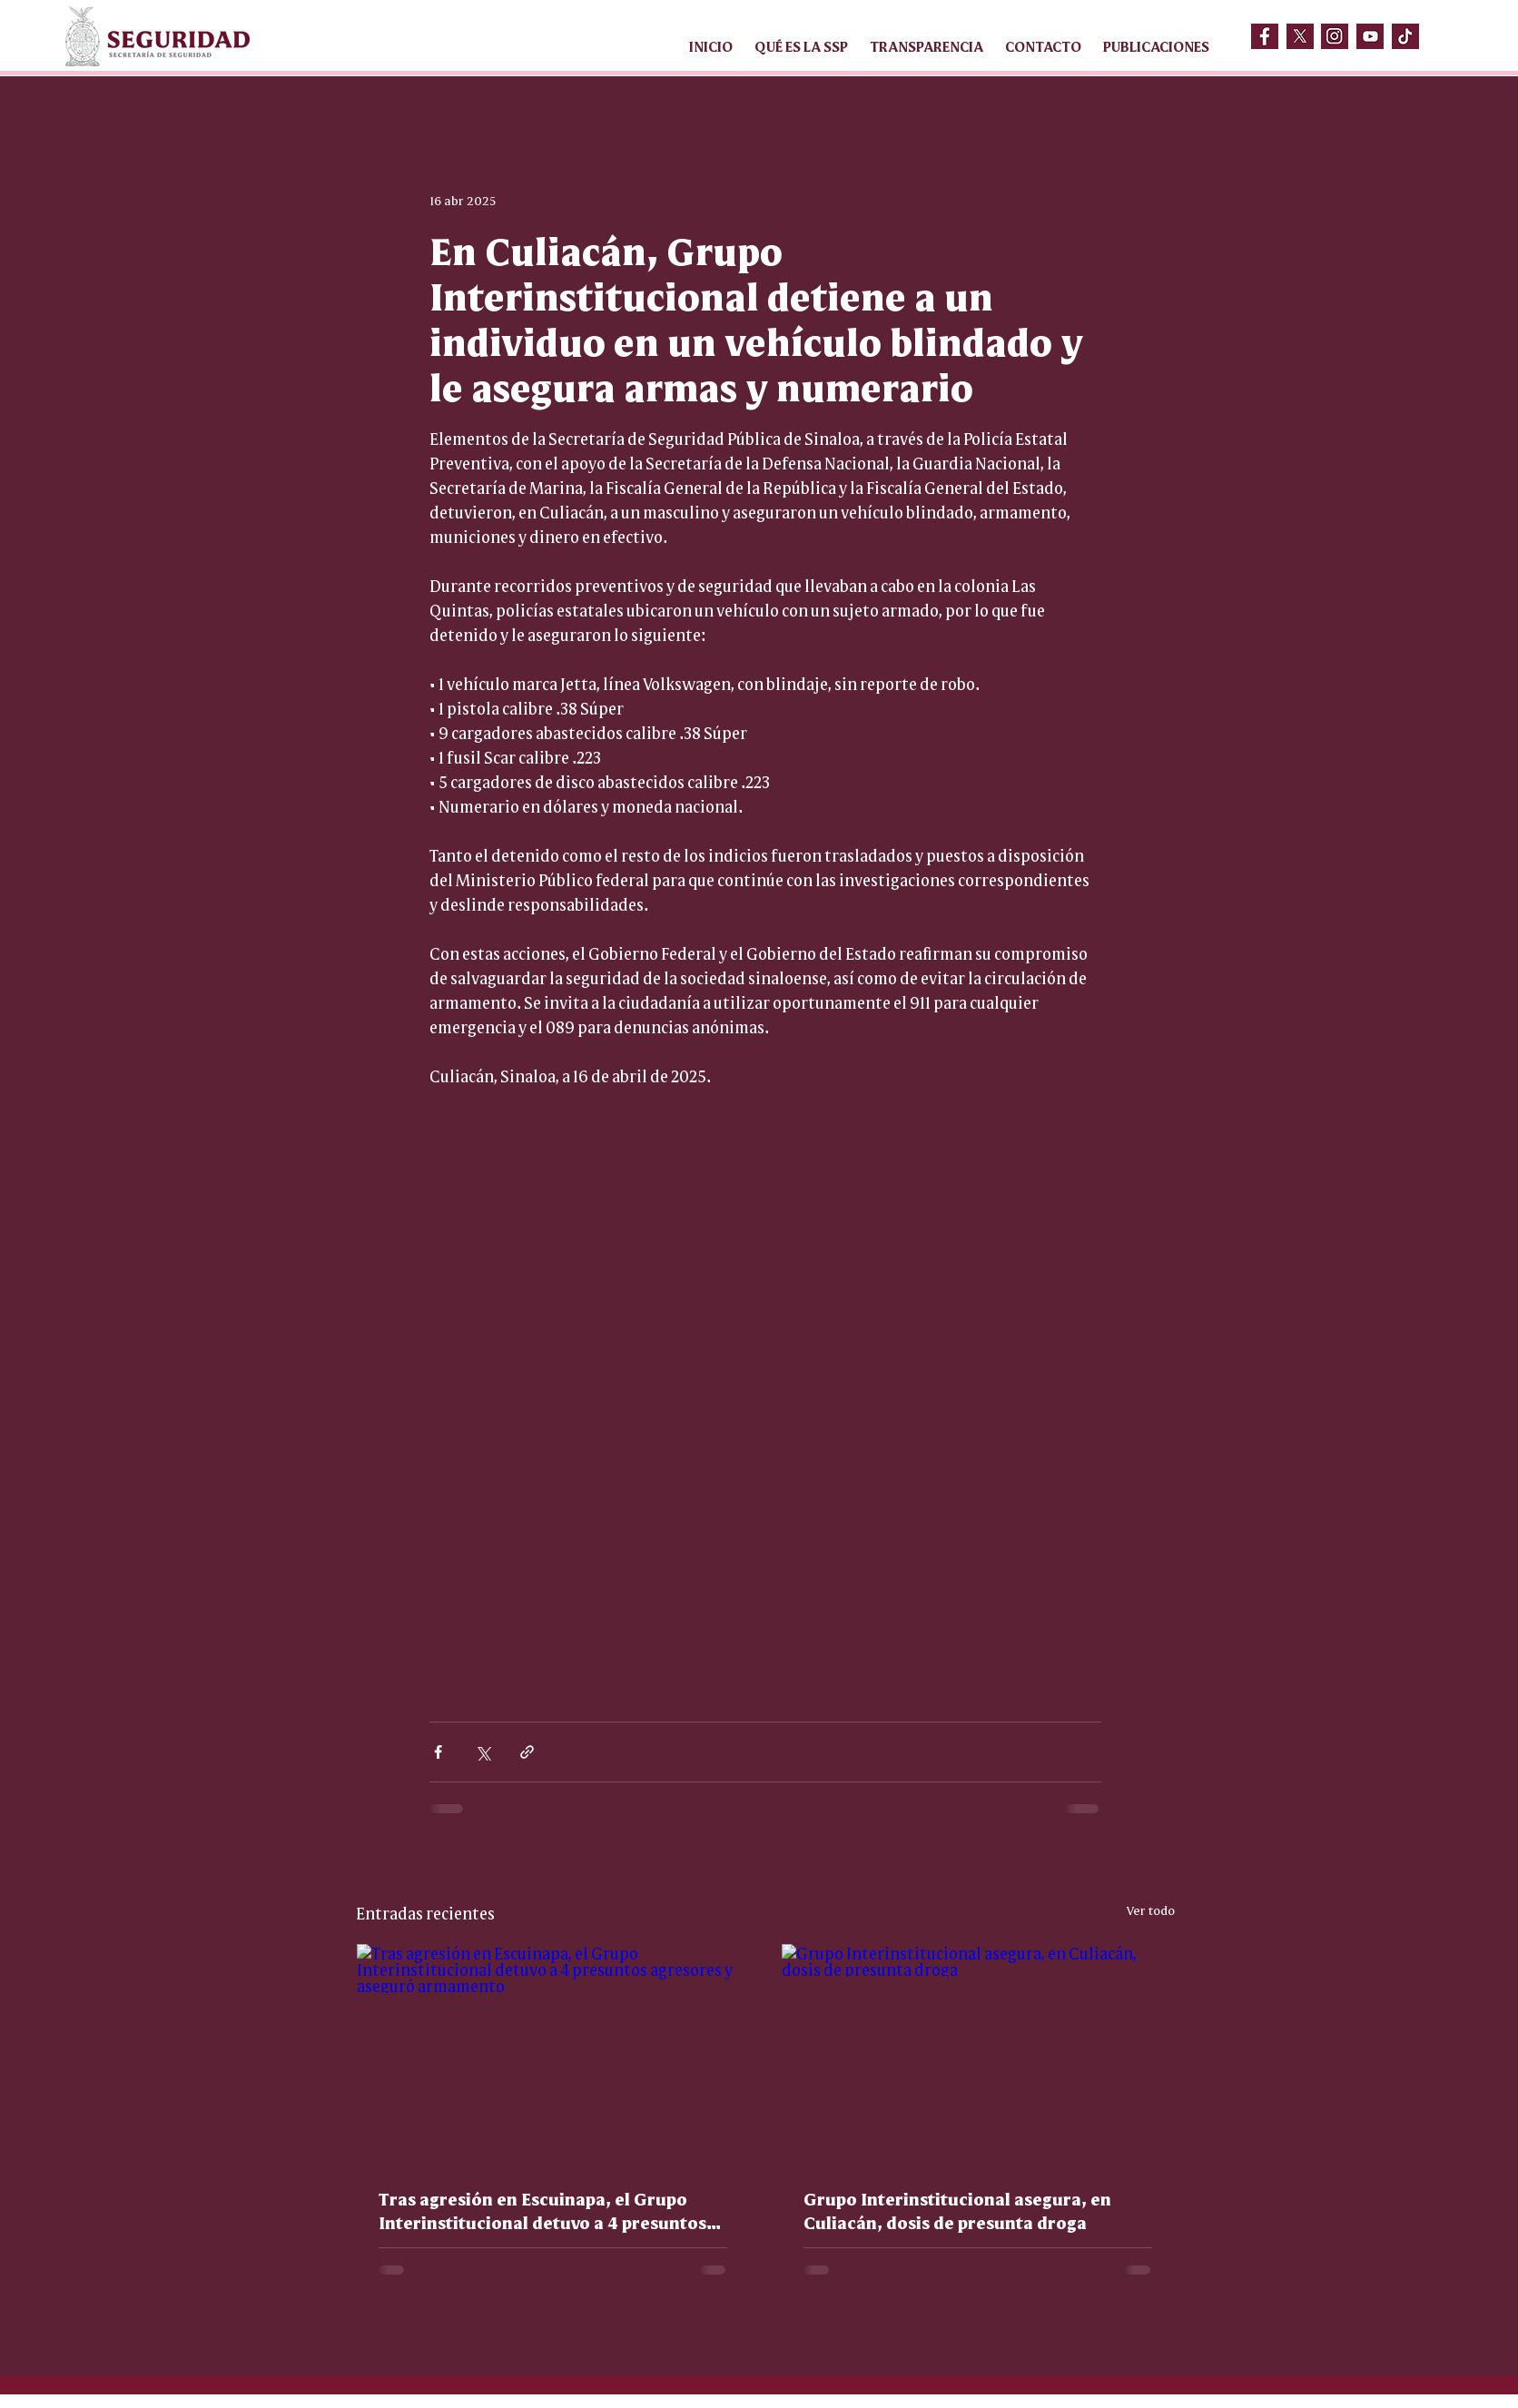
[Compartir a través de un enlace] (527, 1752)
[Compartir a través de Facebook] (438, 1752)
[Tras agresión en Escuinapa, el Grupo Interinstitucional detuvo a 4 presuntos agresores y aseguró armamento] (553, 2054)
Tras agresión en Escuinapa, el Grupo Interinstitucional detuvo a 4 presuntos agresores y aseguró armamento (542, 2210)
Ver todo (1151, 1909)
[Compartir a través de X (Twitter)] (482, 1752)
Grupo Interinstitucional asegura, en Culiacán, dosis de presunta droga (957, 2210)
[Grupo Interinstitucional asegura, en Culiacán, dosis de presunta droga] (978, 2054)
